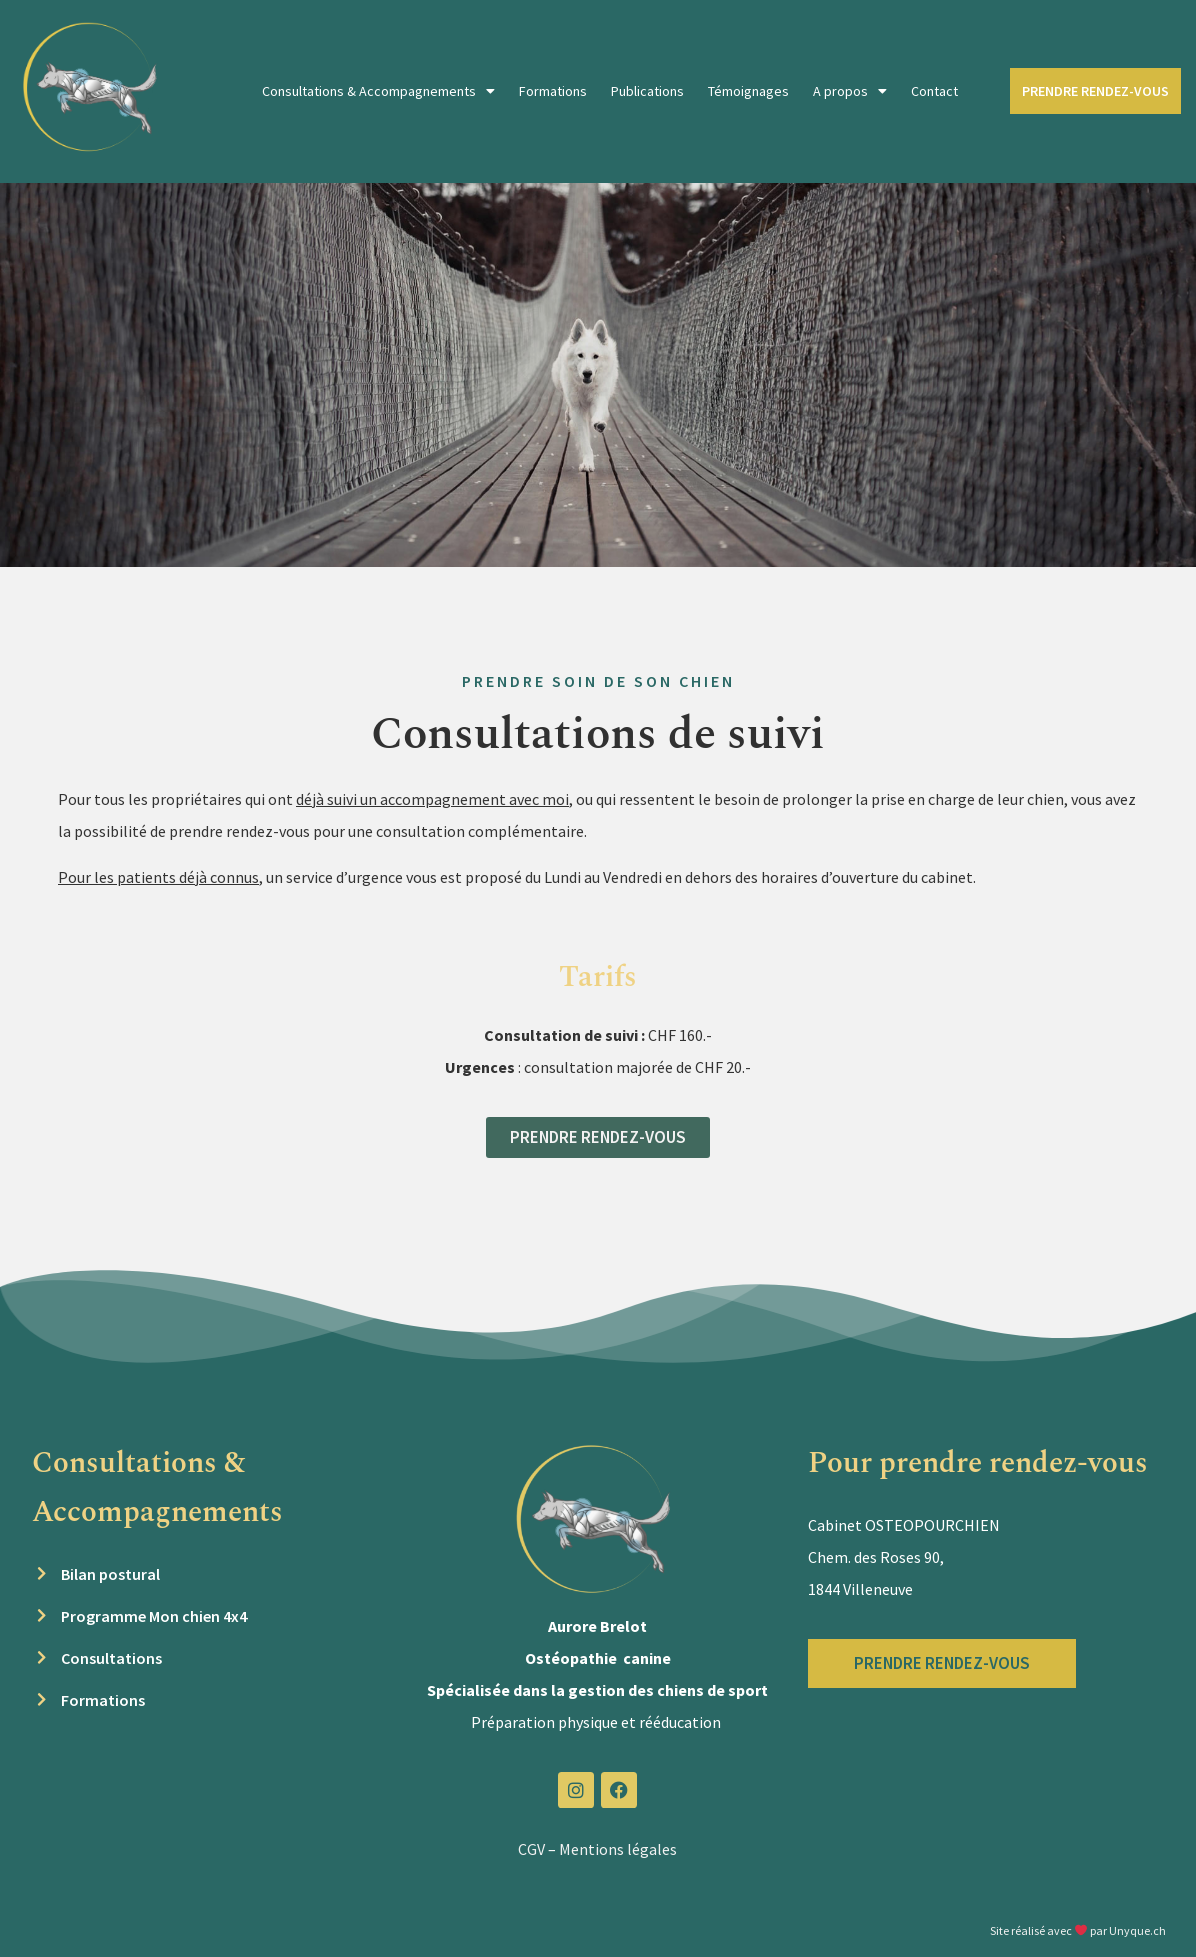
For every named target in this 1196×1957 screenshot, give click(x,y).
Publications (647, 91)
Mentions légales (618, 1849)
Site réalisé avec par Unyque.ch (1078, 1930)
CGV (531, 1849)
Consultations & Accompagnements (378, 91)
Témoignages (748, 91)
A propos (850, 91)
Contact (934, 91)
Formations (553, 91)
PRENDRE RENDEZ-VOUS (1095, 91)
